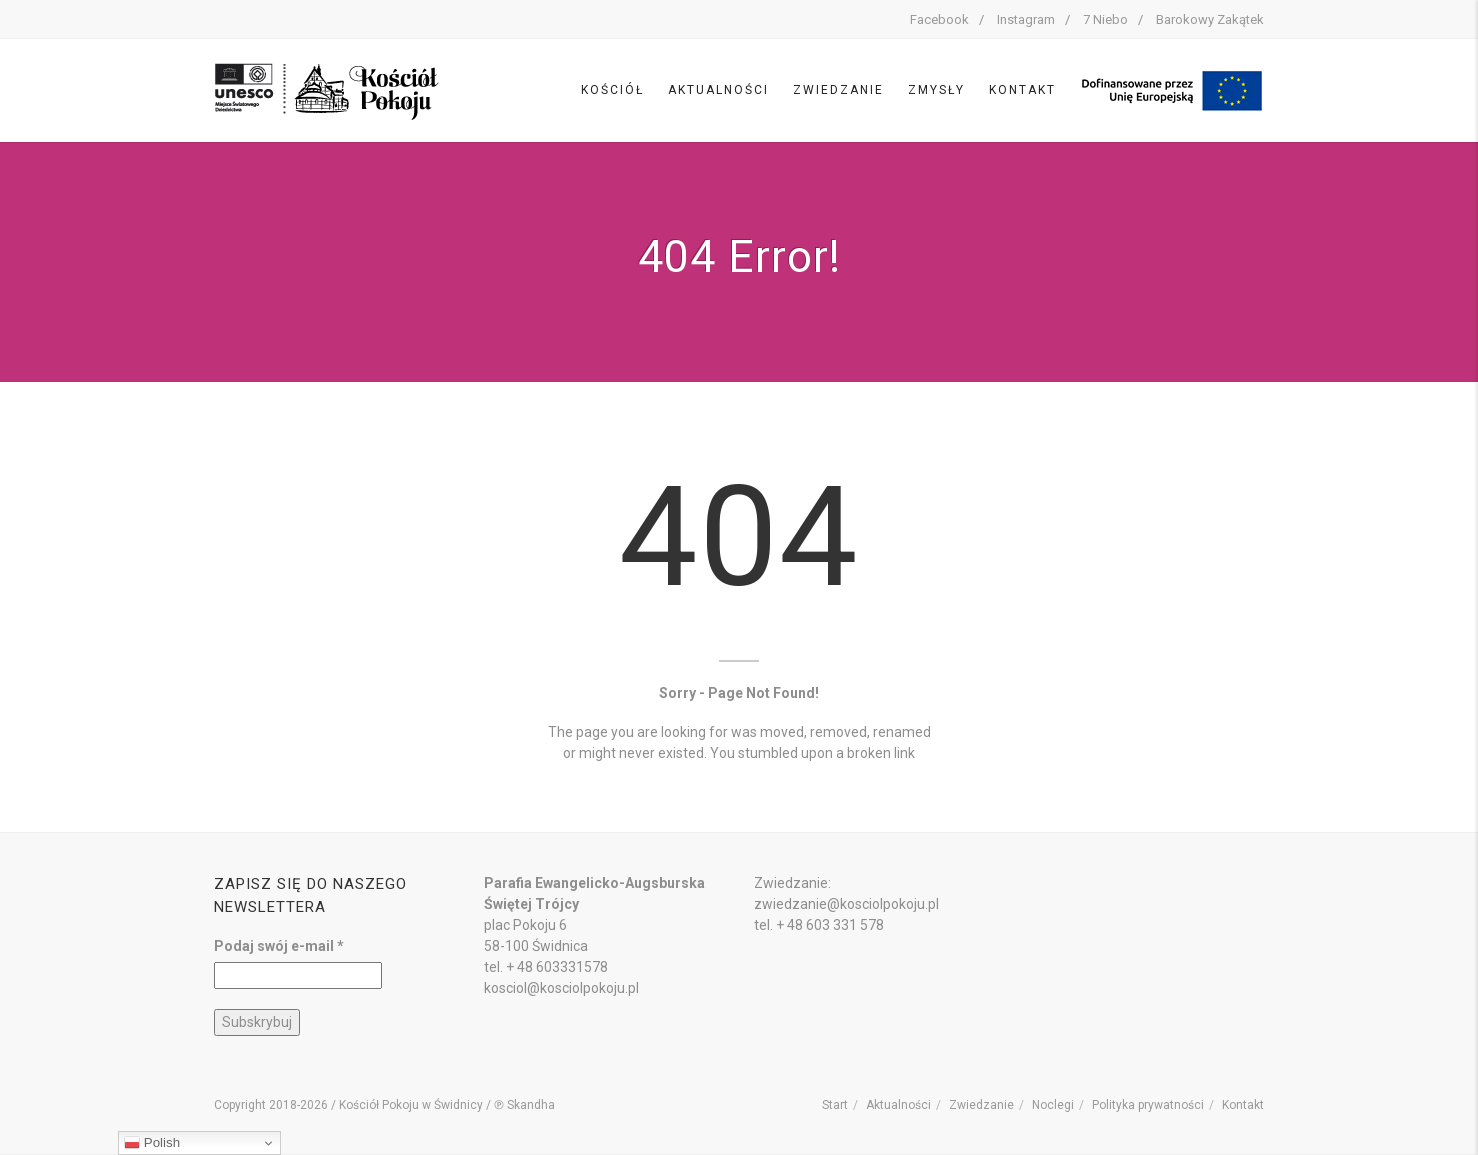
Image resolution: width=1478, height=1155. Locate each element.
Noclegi (1053, 1105)
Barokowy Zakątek (1210, 19)
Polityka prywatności (1148, 1105)
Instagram (1026, 19)
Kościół (612, 90)
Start (835, 1105)
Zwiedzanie (838, 90)
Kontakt (1022, 90)
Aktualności (718, 90)
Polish (152, 1143)
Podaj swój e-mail (279, 946)
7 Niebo (1105, 19)
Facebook (939, 19)
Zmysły (936, 90)
